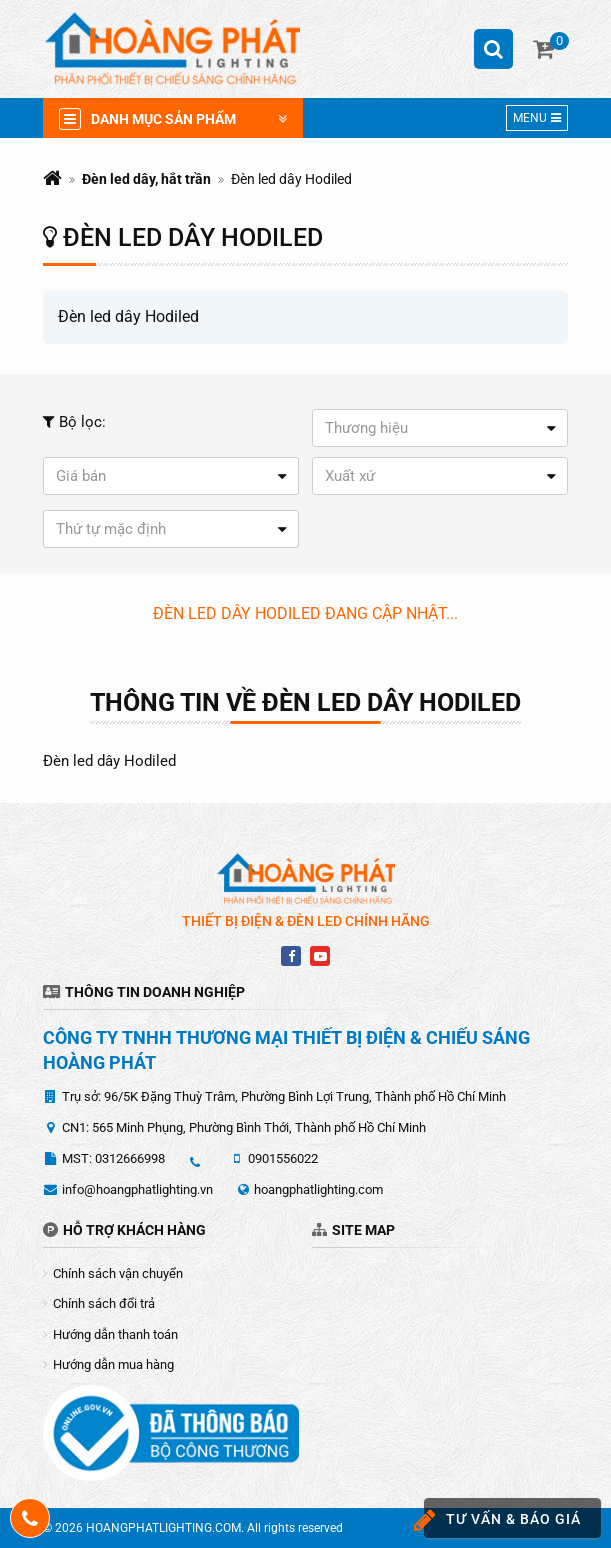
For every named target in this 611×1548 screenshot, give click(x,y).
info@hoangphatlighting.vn (137, 1189)
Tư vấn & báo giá (502, 1520)
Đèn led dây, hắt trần (146, 179)
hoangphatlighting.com (318, 1189)
